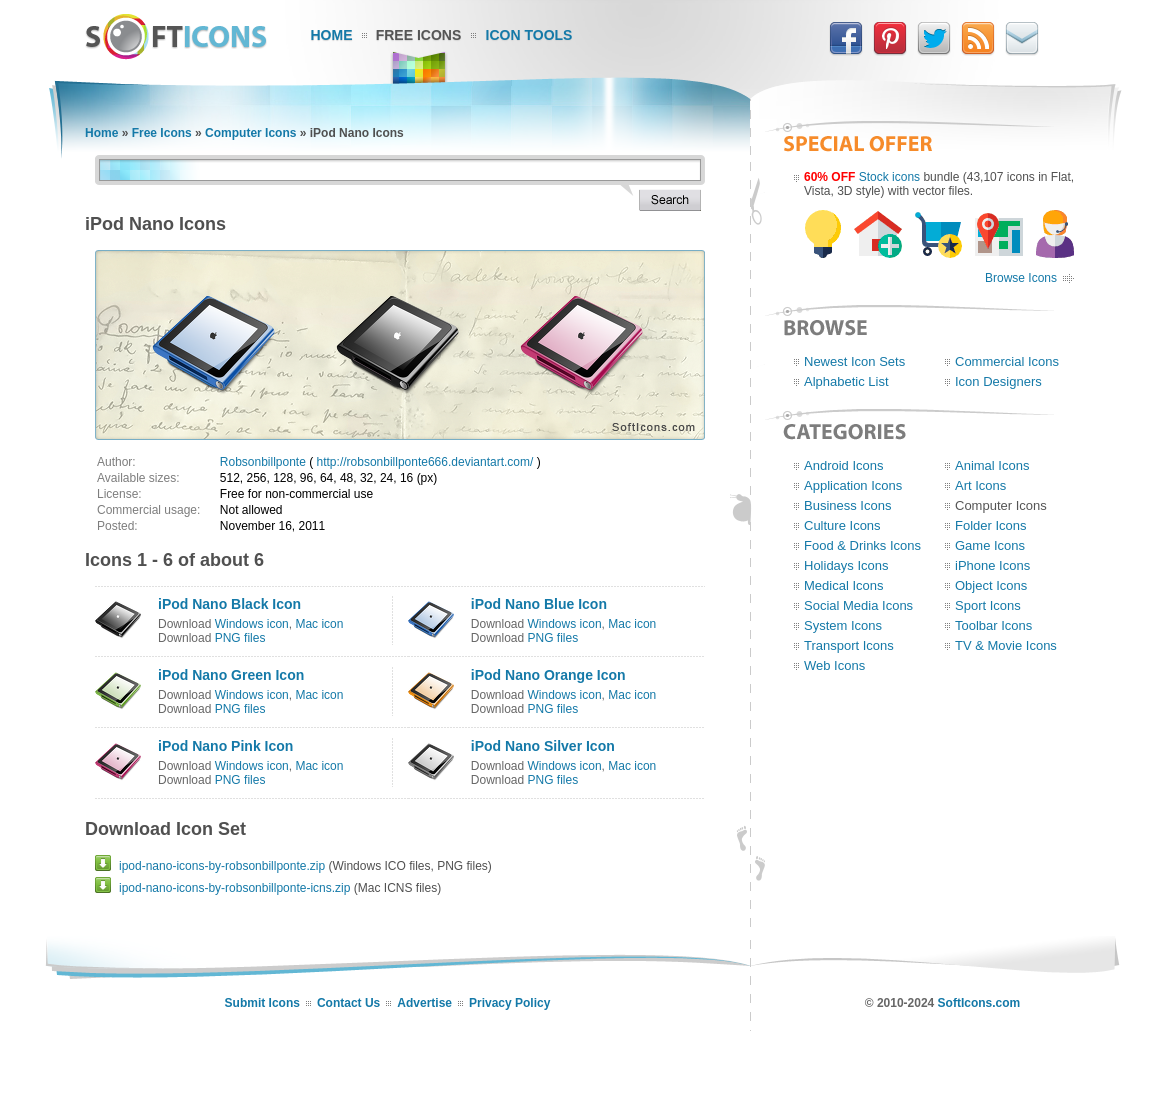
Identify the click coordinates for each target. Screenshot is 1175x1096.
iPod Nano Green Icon (231, 675)
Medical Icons (843, 585)
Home (332, 35)
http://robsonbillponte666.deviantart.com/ (425, 462)
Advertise (424, 1003)
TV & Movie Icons (1006, 645)
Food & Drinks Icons (862, 545)
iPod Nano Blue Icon (539, 604)
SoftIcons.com (979, 1003)
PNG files (240, 638)
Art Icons (980, 485)
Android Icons (844, 465)
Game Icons (990, 545)
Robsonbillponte (263, 462)
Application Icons (853, 485)
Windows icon (252, 624)
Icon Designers (998, 381)
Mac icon (319, 624)
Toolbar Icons (993, 625)
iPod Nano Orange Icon (548, 675)
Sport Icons (988, 605)
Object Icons (991, 585)
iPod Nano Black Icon (229, 604)
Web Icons (834, 665)
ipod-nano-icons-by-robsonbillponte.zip (222, 866)
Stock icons (889, 177)
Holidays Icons (846, 565)
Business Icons (847, 505)
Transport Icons (849, 645)
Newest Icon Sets (854, 361)
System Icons (843, 625)
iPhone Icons (992, 565)
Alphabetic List (846, 381)
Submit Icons (262, 1003)
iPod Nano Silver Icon (543, 746)
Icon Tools (529, 35)
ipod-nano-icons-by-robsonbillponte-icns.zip (234, 888)
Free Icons (419, 35)
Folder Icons (991, 525)
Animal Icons (992, 465)
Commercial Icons (1007, 361)
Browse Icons (1021, 278)
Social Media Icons (858, 605)
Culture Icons (842, 525)
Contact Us (348, 1003)
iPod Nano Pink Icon (225, 746)
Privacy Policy (509, 1003)
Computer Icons (250, 133)
